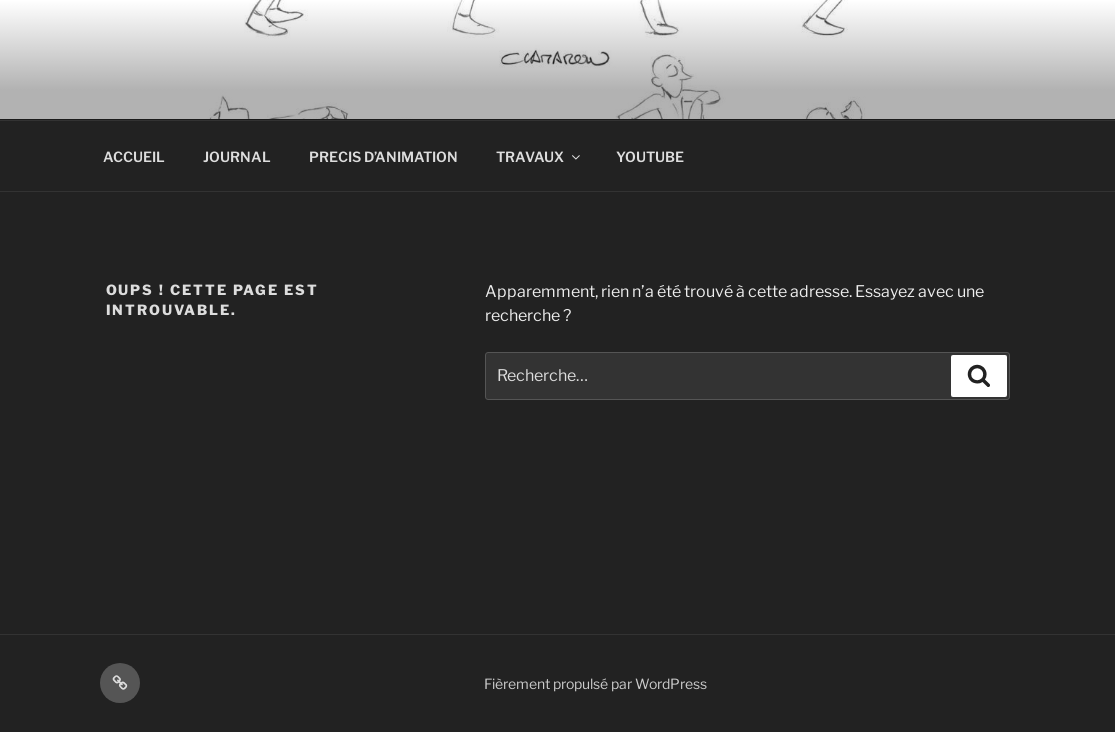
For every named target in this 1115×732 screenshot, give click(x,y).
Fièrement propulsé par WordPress (595, 683)
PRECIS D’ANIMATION (383, 156)
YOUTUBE (650, 156)
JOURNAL (237, 156)
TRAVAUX (539, 156)
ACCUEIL (134, 156)
